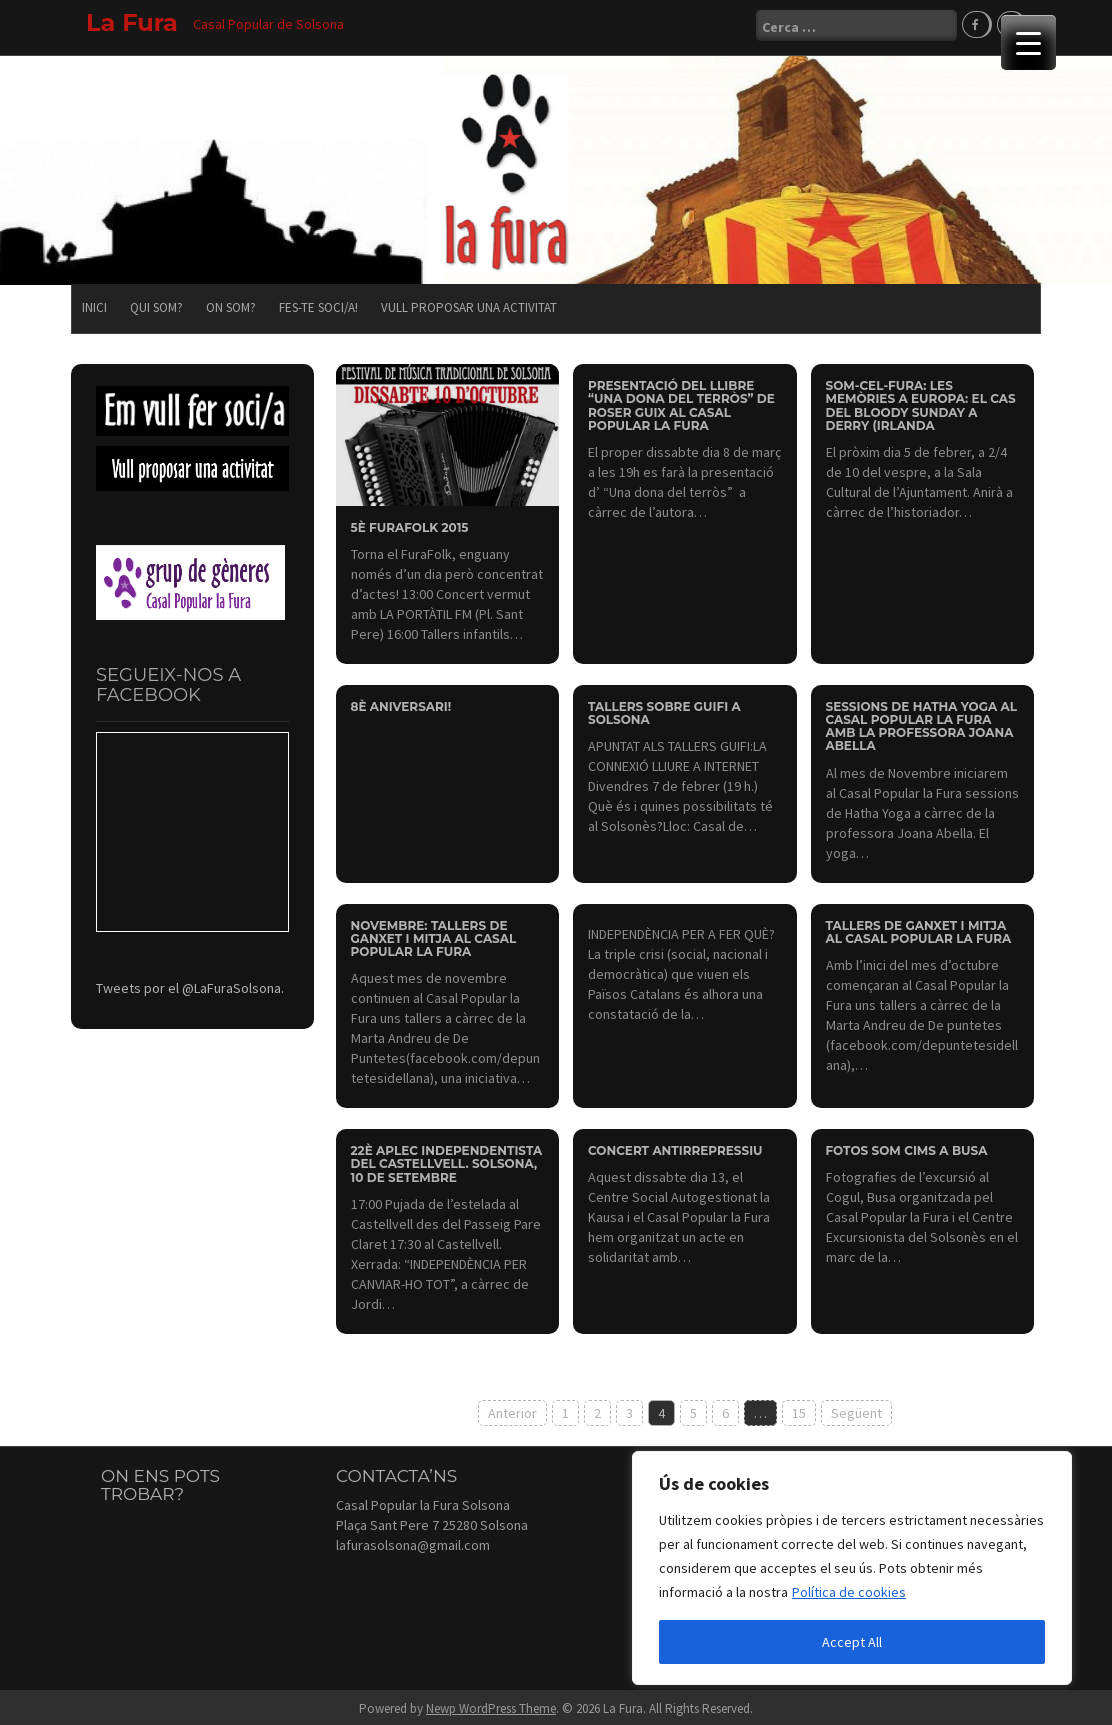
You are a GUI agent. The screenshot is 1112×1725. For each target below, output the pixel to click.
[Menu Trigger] (1028, 42)
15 (799, 1409)
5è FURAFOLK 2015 (410, 523)
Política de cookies (849, 1592)
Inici (94, 303)
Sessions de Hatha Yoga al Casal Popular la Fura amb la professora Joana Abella (922, 722)
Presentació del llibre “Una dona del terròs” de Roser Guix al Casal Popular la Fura (681, 401)
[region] (852, 1568)
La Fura (132, 22)
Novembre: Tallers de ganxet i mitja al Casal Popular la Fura (434, 934)
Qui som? (156, 303)
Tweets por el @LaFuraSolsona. (190, 984)
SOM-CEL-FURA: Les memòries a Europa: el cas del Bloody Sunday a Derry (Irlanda (921, 401)
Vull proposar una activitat (469, 303)
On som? (231, 303)
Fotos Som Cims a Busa (907, 1146)
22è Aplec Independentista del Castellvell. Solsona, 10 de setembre (447, 1159)
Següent (856, 1409)
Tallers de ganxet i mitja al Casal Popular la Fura (919, 928)
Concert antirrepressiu (675, 1146)
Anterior (512, 1409)
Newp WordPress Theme (491, 1704)
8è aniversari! (401, 702)
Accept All (852, 1642)
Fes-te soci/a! (318, 303)
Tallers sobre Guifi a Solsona (664, 709)
